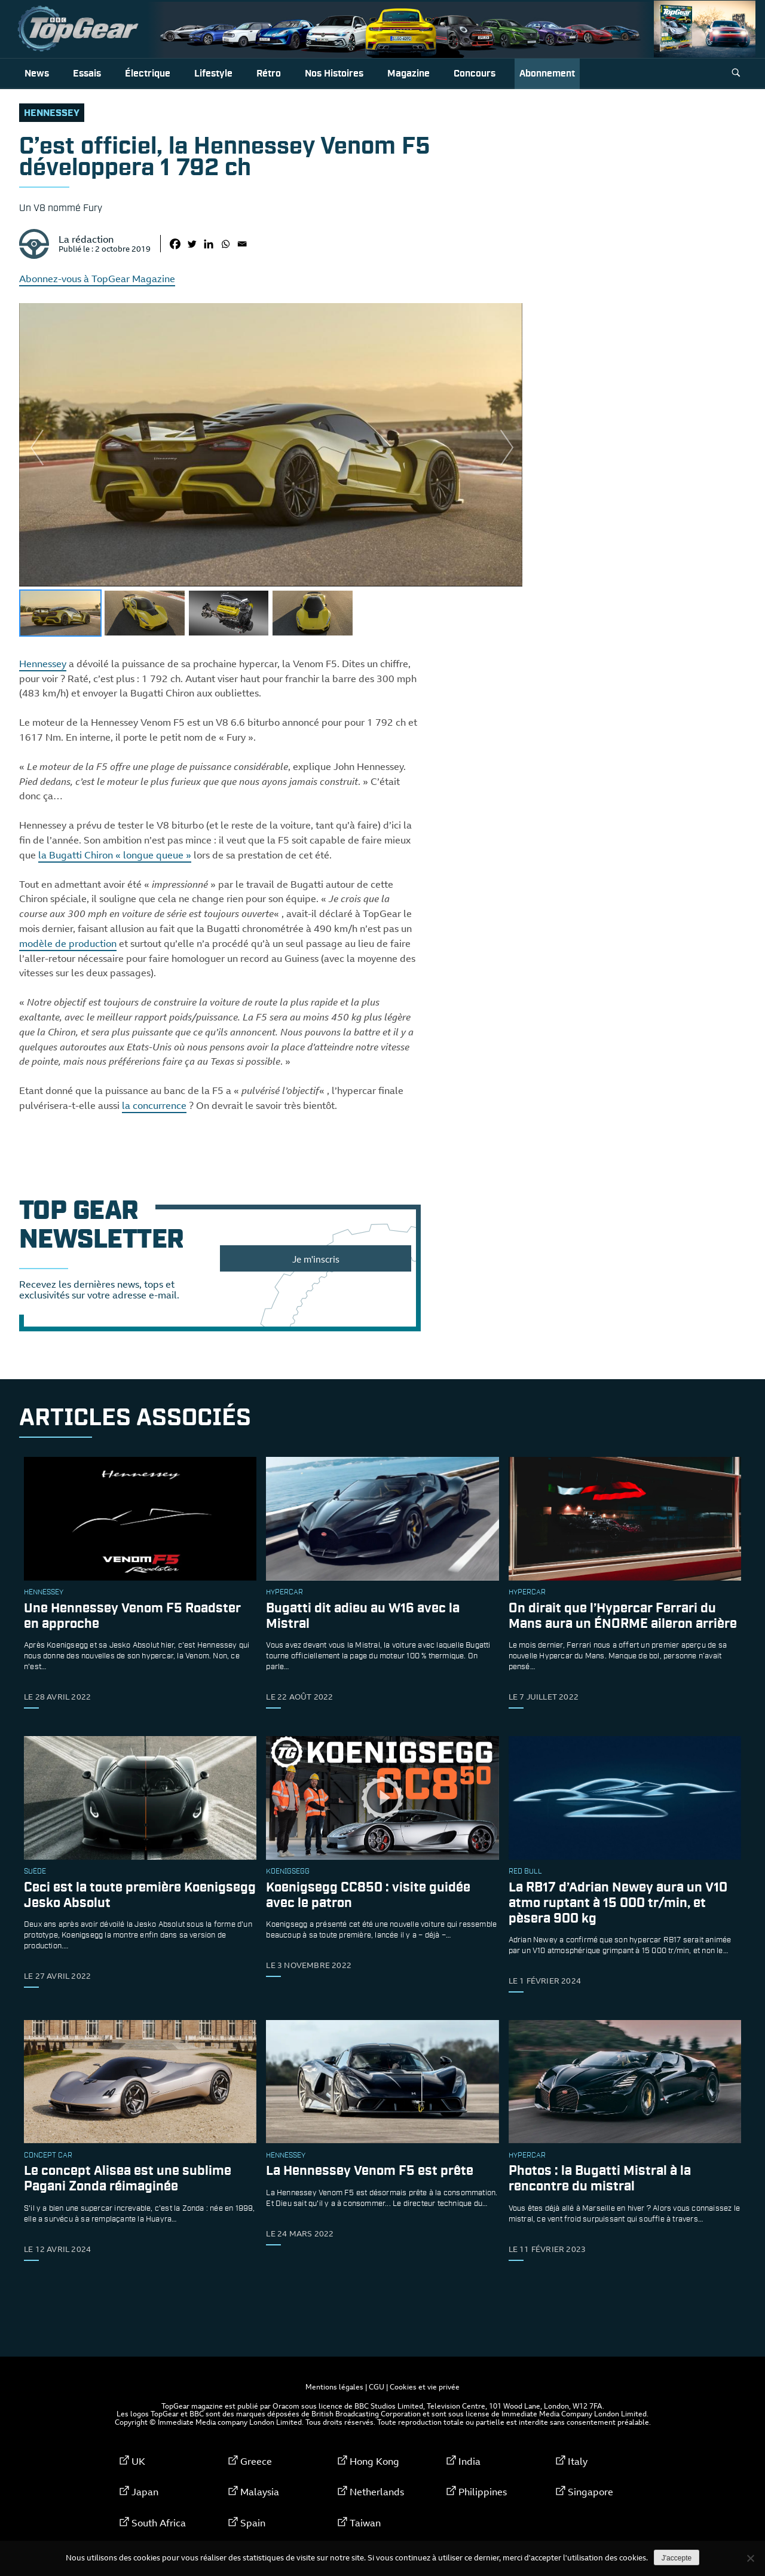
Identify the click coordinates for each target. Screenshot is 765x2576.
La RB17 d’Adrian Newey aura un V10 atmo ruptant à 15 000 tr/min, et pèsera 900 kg (618, 1903)
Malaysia (259, 2491)
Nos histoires (334, 74)
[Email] (242, 244)
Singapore (590, 2491)
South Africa (158, 2522)
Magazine (408, 74)
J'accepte (676, 2558)
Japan (144, 2491)
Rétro (268, 74)
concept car (48, 2156)
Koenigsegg (288, 1872)
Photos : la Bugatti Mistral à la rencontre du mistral (600, 2179)
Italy (577, 2461)
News (37, 74)
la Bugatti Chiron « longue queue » (114, 854)
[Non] (750, 2558)
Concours (474, 74)
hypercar (284, 1592)
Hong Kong (374, 2461)
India (469, 2461)
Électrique (147, 74)
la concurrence (154, 1105)
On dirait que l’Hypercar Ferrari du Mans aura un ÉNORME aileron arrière (623, 1616)
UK (138, 2461)
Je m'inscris (315, 1259)
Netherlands (377, 2491)
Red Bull (525, 1872)
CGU (376, 2386)
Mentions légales (334, 2386)
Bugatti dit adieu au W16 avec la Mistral (363, 1616)
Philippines (482, 2491)
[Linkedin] (208, 244)
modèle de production (68, 943)
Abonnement (547, 74)
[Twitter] (192, 244)
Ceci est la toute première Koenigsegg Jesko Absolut (140, 1895)
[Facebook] (175, 244)
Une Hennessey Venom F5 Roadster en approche (132, 1616)
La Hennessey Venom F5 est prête (369, 2171)
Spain (252, 2522)
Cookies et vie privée (425, 2386)
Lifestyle (213, 74)
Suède (35, 1872)
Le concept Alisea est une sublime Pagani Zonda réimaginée (127, 2179)
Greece (256, 2461)
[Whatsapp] (225, 244)
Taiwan (365, 2522)
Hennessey (51, 113)
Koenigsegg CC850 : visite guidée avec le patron (368, 1895)
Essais (87, 74)
